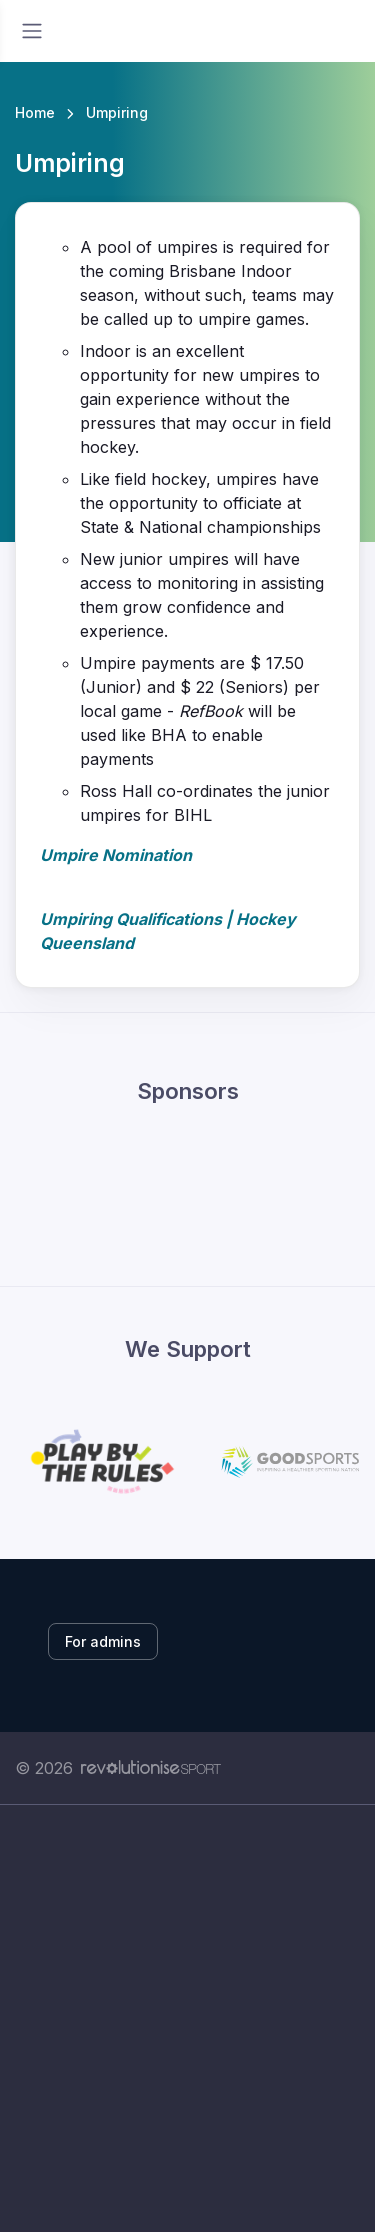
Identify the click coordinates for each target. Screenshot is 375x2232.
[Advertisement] (187, 2040)
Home (35, 112)
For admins (103, 1641)
